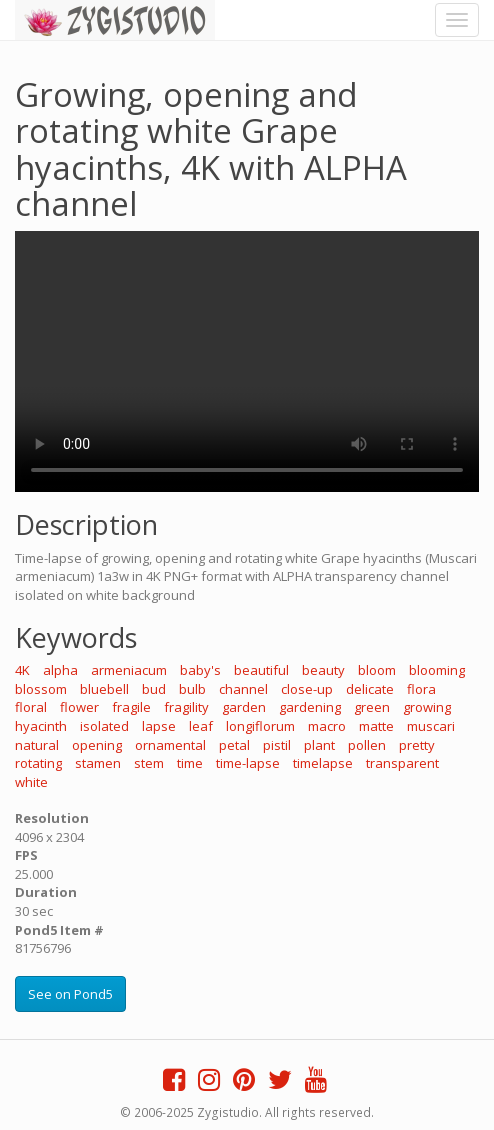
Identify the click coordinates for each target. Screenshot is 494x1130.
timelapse (323, 763)
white (31, 782)
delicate (370, 689)
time (190, 763)
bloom (377, 670)
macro (327, 726)
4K (22, 670)
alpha (60, 670)
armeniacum (129, 670)
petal (234, 745)
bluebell (104, 689)
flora (421, 689)
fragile (131, 707)
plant (319, 745)
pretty (417, 745)
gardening (310, 707)
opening (97, 745)
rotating (38, 763)
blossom (41, 689)
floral (31, 707)
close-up (307, 689)
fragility (186, 707)
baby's (200, 670)
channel (243, 689)
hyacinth (41, 726)
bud (154, 689)
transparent (402, 763)
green (372, 707)
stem (149, 763)
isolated (104, 726)
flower (79, 707)
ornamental (170, 745)
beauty (323, 670)
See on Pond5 (70, 994)
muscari (431, 726)
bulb (192, 689)
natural (37, 745)
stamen (98, 763)
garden (244, 707)
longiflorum (260, 726)
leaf (201, 726)
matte (376, 726)
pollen (367, 745)
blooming (437, 670)
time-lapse (248, 763)
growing (427, 707)
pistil (277, 745)
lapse (159, 726)
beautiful (261, 670)
